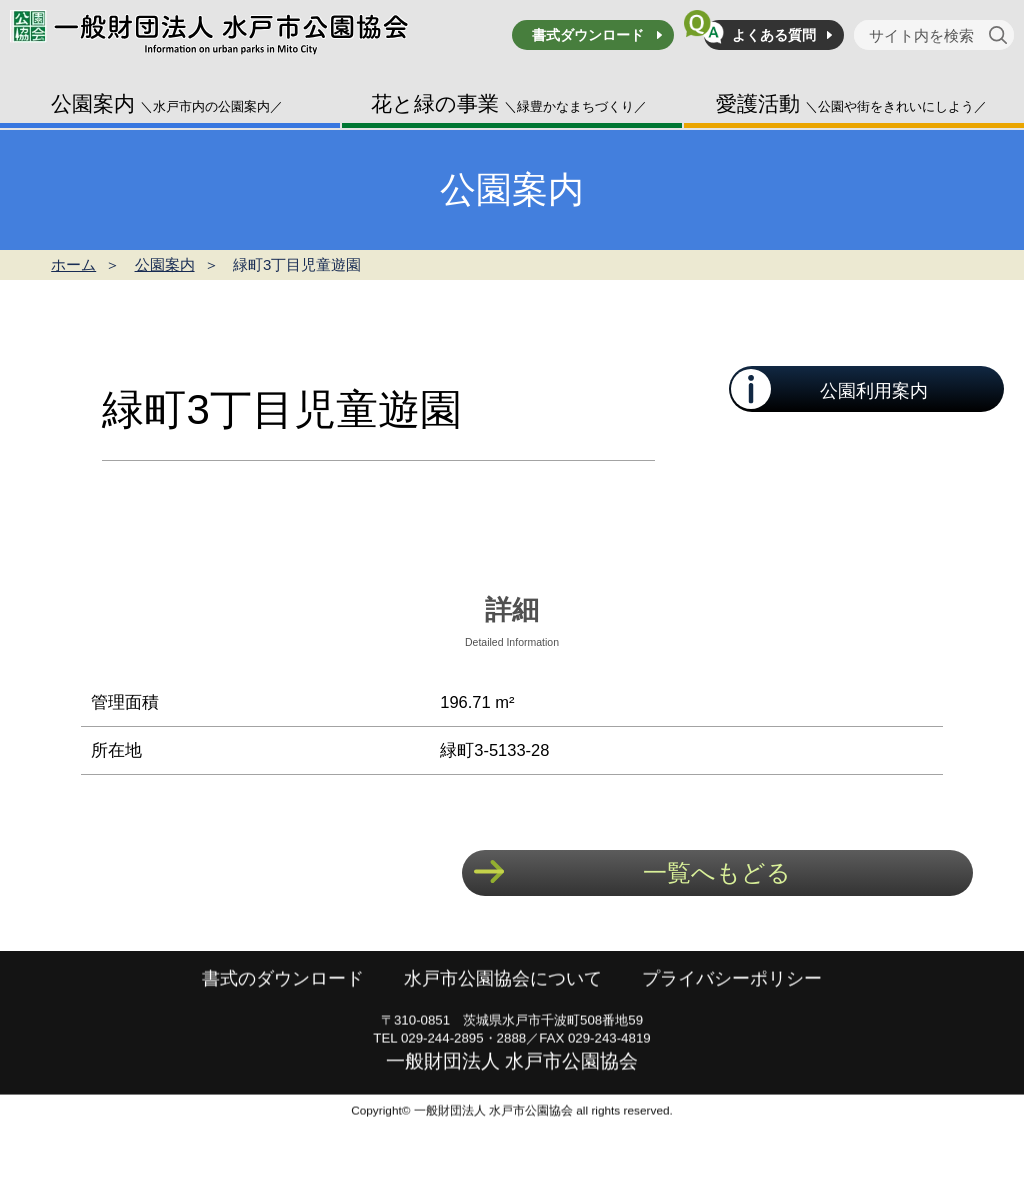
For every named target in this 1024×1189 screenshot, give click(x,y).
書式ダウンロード (588, 35)
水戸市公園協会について (503, 1009)
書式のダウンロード (283, 1009)
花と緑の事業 (509, 103)
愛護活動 (851, 103)
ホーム (73, 264)
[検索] (1001, 35)
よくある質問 (774, 35)
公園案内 (167, 103)
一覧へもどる (717, 872)
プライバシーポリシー (732, 1009)
